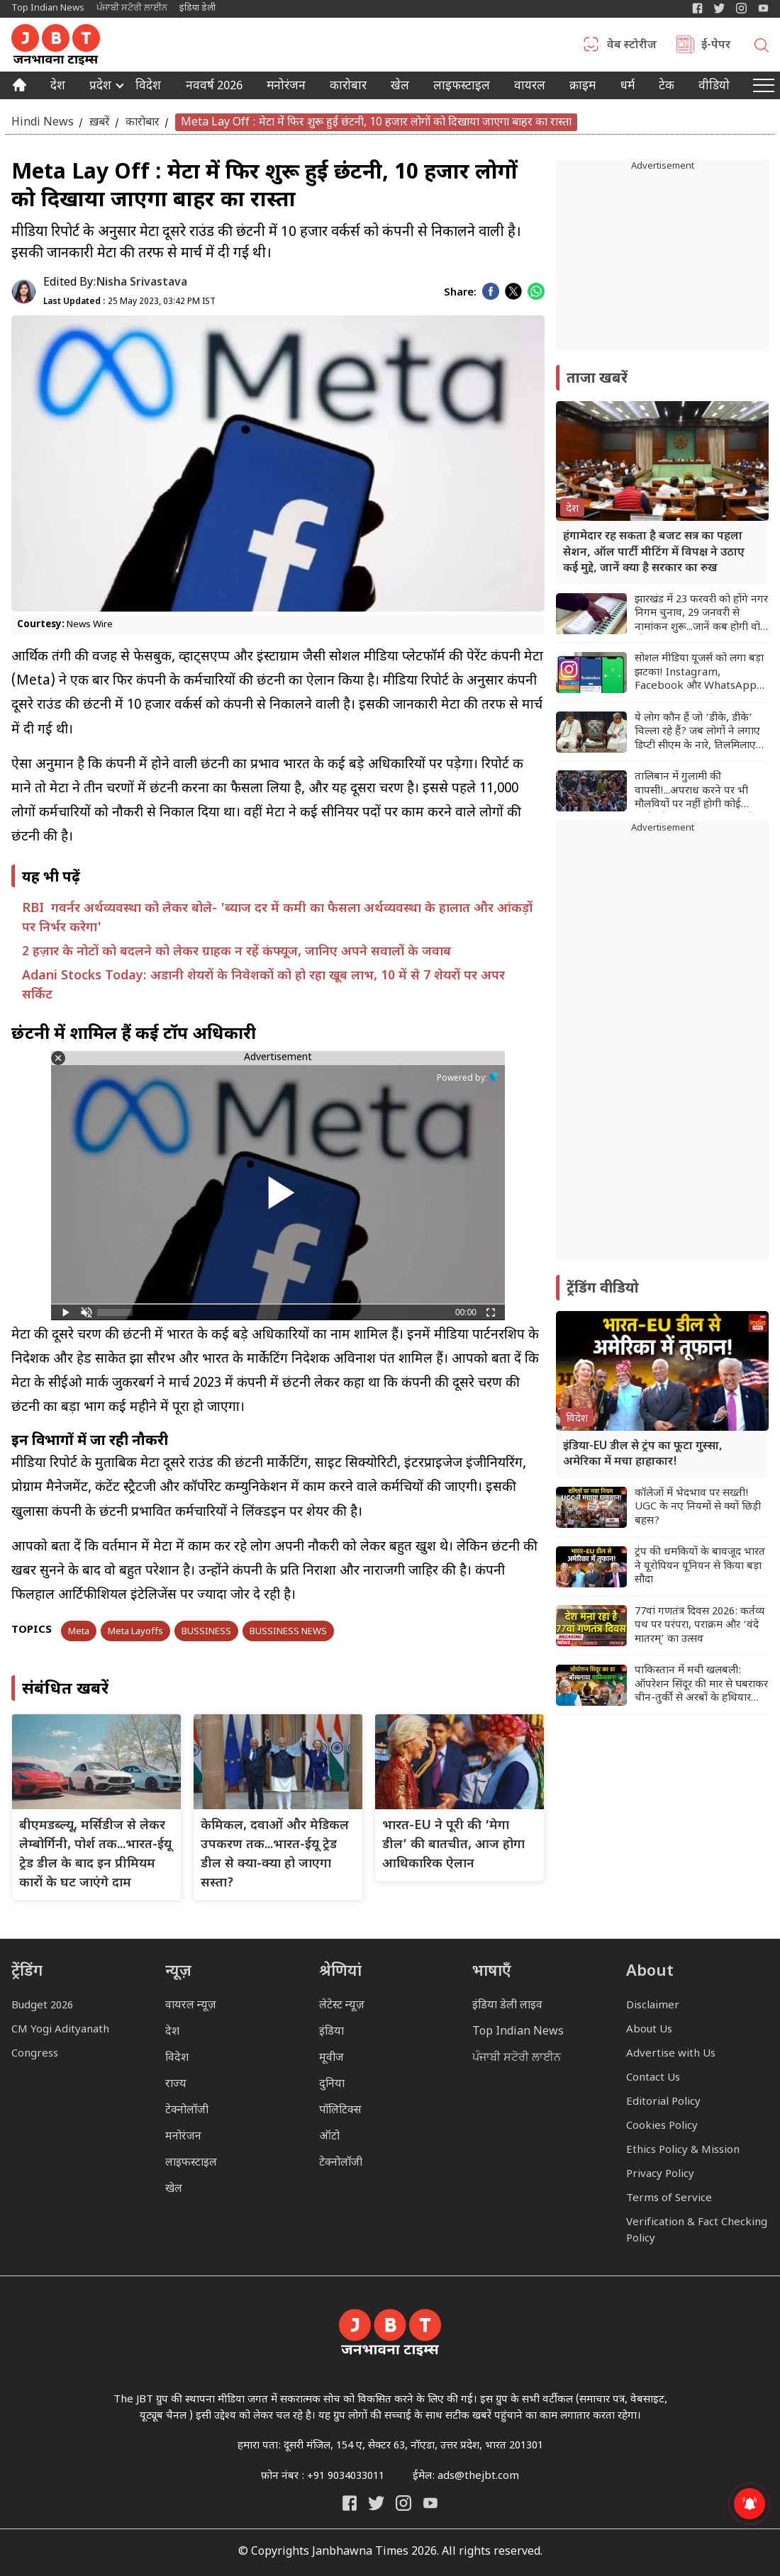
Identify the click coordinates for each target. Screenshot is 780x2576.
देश (57, 87)
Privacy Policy (660, 2174)
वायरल (529, 87)
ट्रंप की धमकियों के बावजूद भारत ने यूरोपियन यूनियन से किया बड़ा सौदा (700, 1566)
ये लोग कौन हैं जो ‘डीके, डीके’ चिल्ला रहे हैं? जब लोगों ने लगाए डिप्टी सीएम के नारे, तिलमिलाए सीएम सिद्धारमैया (697, 732)
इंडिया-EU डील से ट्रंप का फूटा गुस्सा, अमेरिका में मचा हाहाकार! (643, 1454)
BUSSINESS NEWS (288, 1632)
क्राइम (582, 87)
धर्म (627, 87)
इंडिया (331, 2032)
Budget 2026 (42, 2006)
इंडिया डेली (197, 8)
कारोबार (348, 87)
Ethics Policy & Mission (683, 2150)
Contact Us (653, 2078)
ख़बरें (99, 122)
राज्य (175, 2084)
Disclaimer (652, 2006)
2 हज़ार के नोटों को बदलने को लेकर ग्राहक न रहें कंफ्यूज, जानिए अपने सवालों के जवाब (236, 952)
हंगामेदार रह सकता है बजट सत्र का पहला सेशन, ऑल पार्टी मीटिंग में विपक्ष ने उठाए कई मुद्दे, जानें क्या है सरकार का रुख (654, 552)
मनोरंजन (286, 87)
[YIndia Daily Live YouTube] (763, 8)
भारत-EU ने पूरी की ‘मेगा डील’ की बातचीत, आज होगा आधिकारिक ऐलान (453, 1845)
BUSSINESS (206, 1632)
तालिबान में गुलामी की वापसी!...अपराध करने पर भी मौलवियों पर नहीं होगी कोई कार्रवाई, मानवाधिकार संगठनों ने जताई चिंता (698, 791)
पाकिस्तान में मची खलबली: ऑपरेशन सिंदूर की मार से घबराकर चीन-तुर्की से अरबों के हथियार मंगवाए (701, 1685)
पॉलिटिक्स (340, 2110)
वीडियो (714, 87)
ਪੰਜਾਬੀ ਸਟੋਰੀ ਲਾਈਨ (131, 8)
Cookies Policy (662, 2126)
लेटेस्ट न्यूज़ (341, 2005)
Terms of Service (669, 2198)
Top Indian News (47, 8)
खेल (400, 87)
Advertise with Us (670, 2054)
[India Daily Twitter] (719, 8)
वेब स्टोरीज (632, 46)
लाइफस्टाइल (191, 2163)
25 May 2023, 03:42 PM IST (129, 302)
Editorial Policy (663, 2102)
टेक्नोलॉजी (186, 2110)
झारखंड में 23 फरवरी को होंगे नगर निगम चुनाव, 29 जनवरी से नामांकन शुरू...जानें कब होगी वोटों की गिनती (702, 614)
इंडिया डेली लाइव (507, 2005)
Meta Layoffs (135, 1632)
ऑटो (329, 2137)
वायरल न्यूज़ (190, 2005)
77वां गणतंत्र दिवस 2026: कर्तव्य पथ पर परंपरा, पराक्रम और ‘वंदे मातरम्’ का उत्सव (699, 1625)
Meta (78, 1632)
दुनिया (332, 2084)
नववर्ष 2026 (214, 87)
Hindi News (42, 122)
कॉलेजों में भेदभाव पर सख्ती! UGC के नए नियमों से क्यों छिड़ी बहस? (698, 1507)
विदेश (148, 87)
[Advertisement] (662, 1048)
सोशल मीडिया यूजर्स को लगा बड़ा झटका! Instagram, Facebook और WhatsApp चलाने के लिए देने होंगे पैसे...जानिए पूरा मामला (699, 673)
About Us (649, 2030)
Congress (34, 2054)
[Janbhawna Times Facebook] (697, 8)
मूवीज (331, 2058)
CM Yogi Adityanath (60, 2030)
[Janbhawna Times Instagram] (741, 8)
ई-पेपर (715, 46)
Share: (460, 293)
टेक (666, 87)
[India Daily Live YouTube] (430, 2503)
